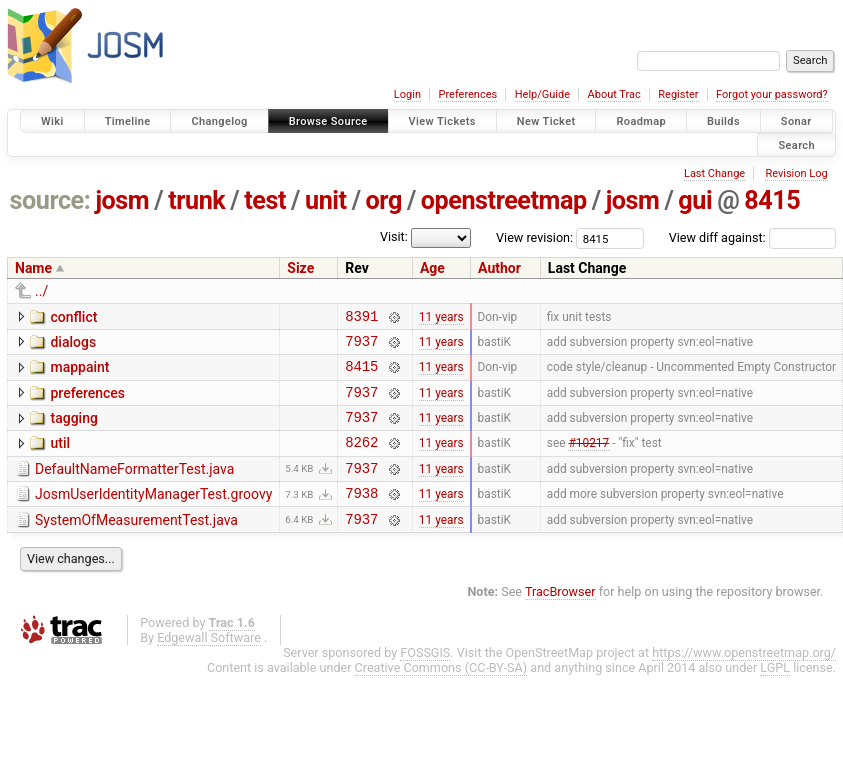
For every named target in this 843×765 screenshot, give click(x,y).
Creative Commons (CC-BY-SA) (441, 694)
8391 (361, 318)
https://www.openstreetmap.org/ (744, 679)
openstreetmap (504, 200)
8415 (772, 200)
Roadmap (641, 121)
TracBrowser (560, 618)
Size (300, 268)
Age (432, 268)
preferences (87, 402)
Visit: (394, 236)
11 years (441, 318)
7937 (361, 346)
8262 (361, 459)
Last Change (714, 173)
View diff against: (752, 237)
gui (695, 200)
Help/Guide (542, 94)
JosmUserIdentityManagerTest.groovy (153, 515)
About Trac (614, 94)
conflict (73, 317)
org (384, 200)
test (265, 200)
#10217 (588, 460)
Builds (723, 121)
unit (326, 200)
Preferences (467, 94)
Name (33, 268)
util (60, 458)
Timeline (128, 121)
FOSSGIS (425, 679)
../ (41, 291)
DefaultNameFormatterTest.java (134, 487)
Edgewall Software (209, 664)
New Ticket (546, 121)
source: (50, 200)
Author (499, 268)
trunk (196, 200)
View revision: (534, 237)
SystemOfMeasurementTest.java (136, 544)
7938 (361, 516)
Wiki (52, 121)
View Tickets (442, 121)
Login (407, 94)
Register (678, 94)
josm (122, 200)
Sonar (796, 121)
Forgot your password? (772, 94)
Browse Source (328, 121)
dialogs (73, 345)
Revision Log (796, 173)
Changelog (219, 121)
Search (796, 144)
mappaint (79, 373)
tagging (73, 430)
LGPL (775, 694)
